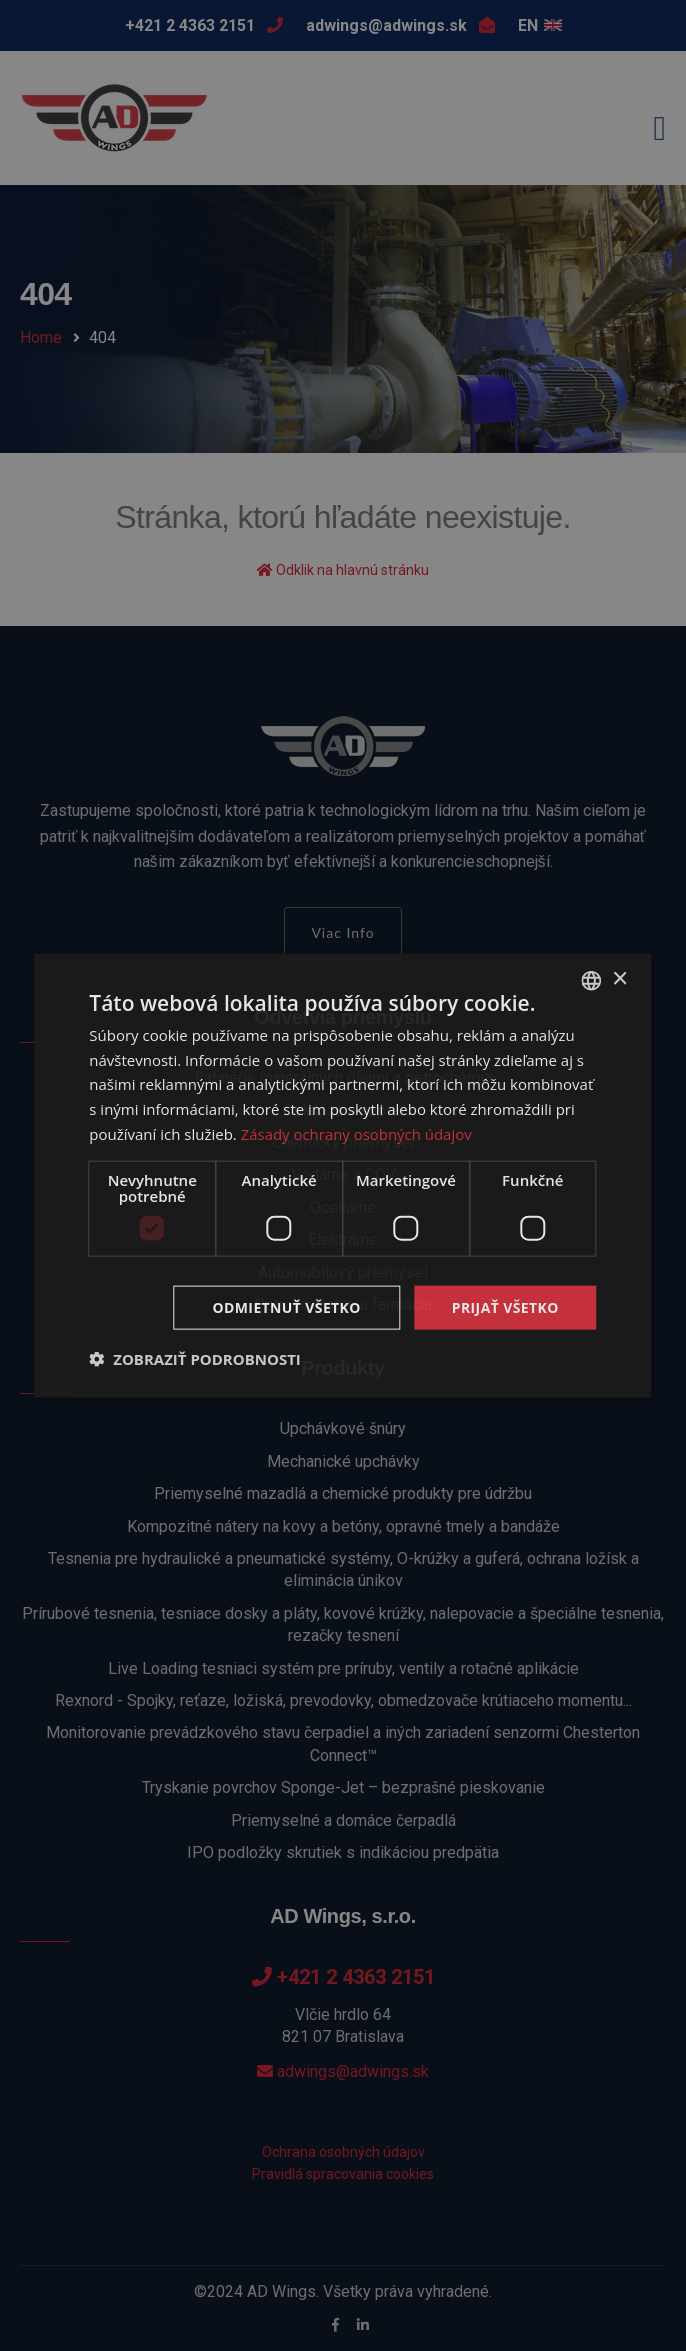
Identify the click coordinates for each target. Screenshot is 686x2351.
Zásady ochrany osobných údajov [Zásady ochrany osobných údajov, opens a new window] (357, 1133)
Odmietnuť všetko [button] (286, 1306)
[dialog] (342, 1175)
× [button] (619, 979)
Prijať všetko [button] (505, 1306)
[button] (195, 1359)
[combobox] (592, 980)
